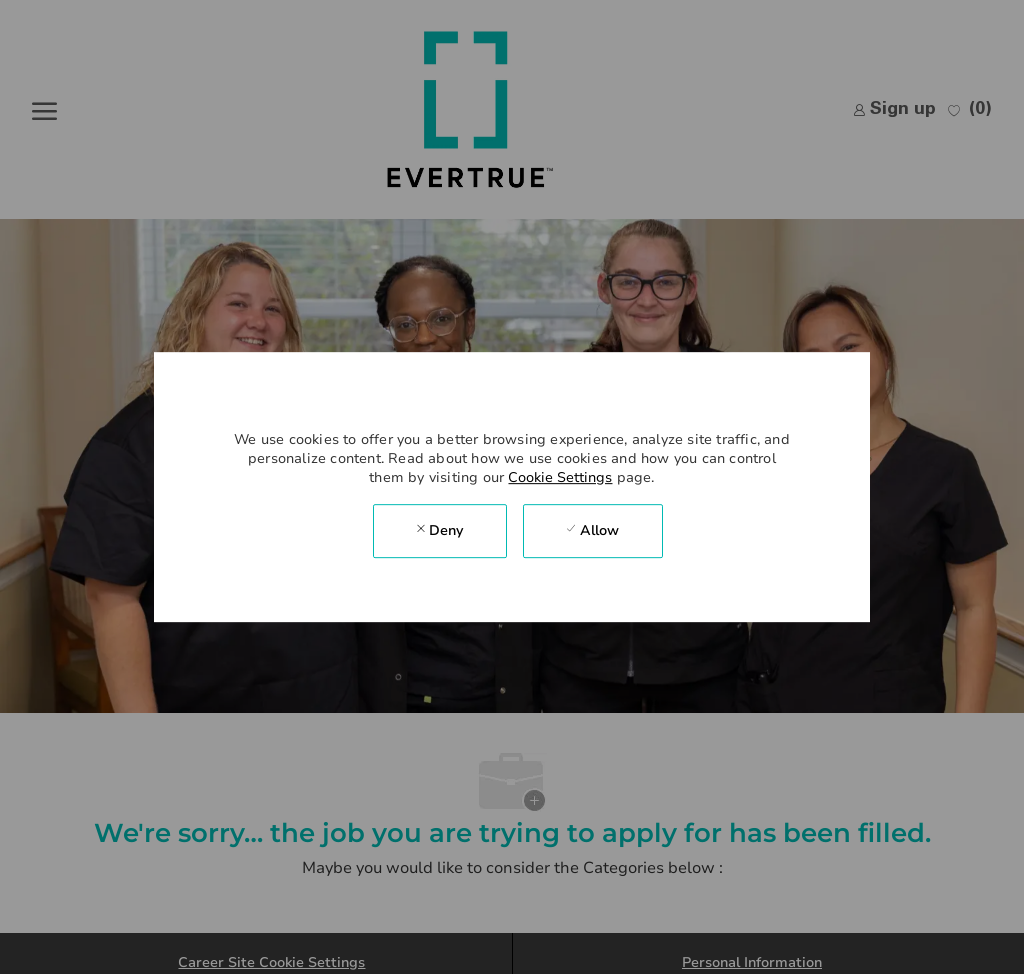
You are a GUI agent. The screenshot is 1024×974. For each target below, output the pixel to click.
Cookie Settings (560, 477)
